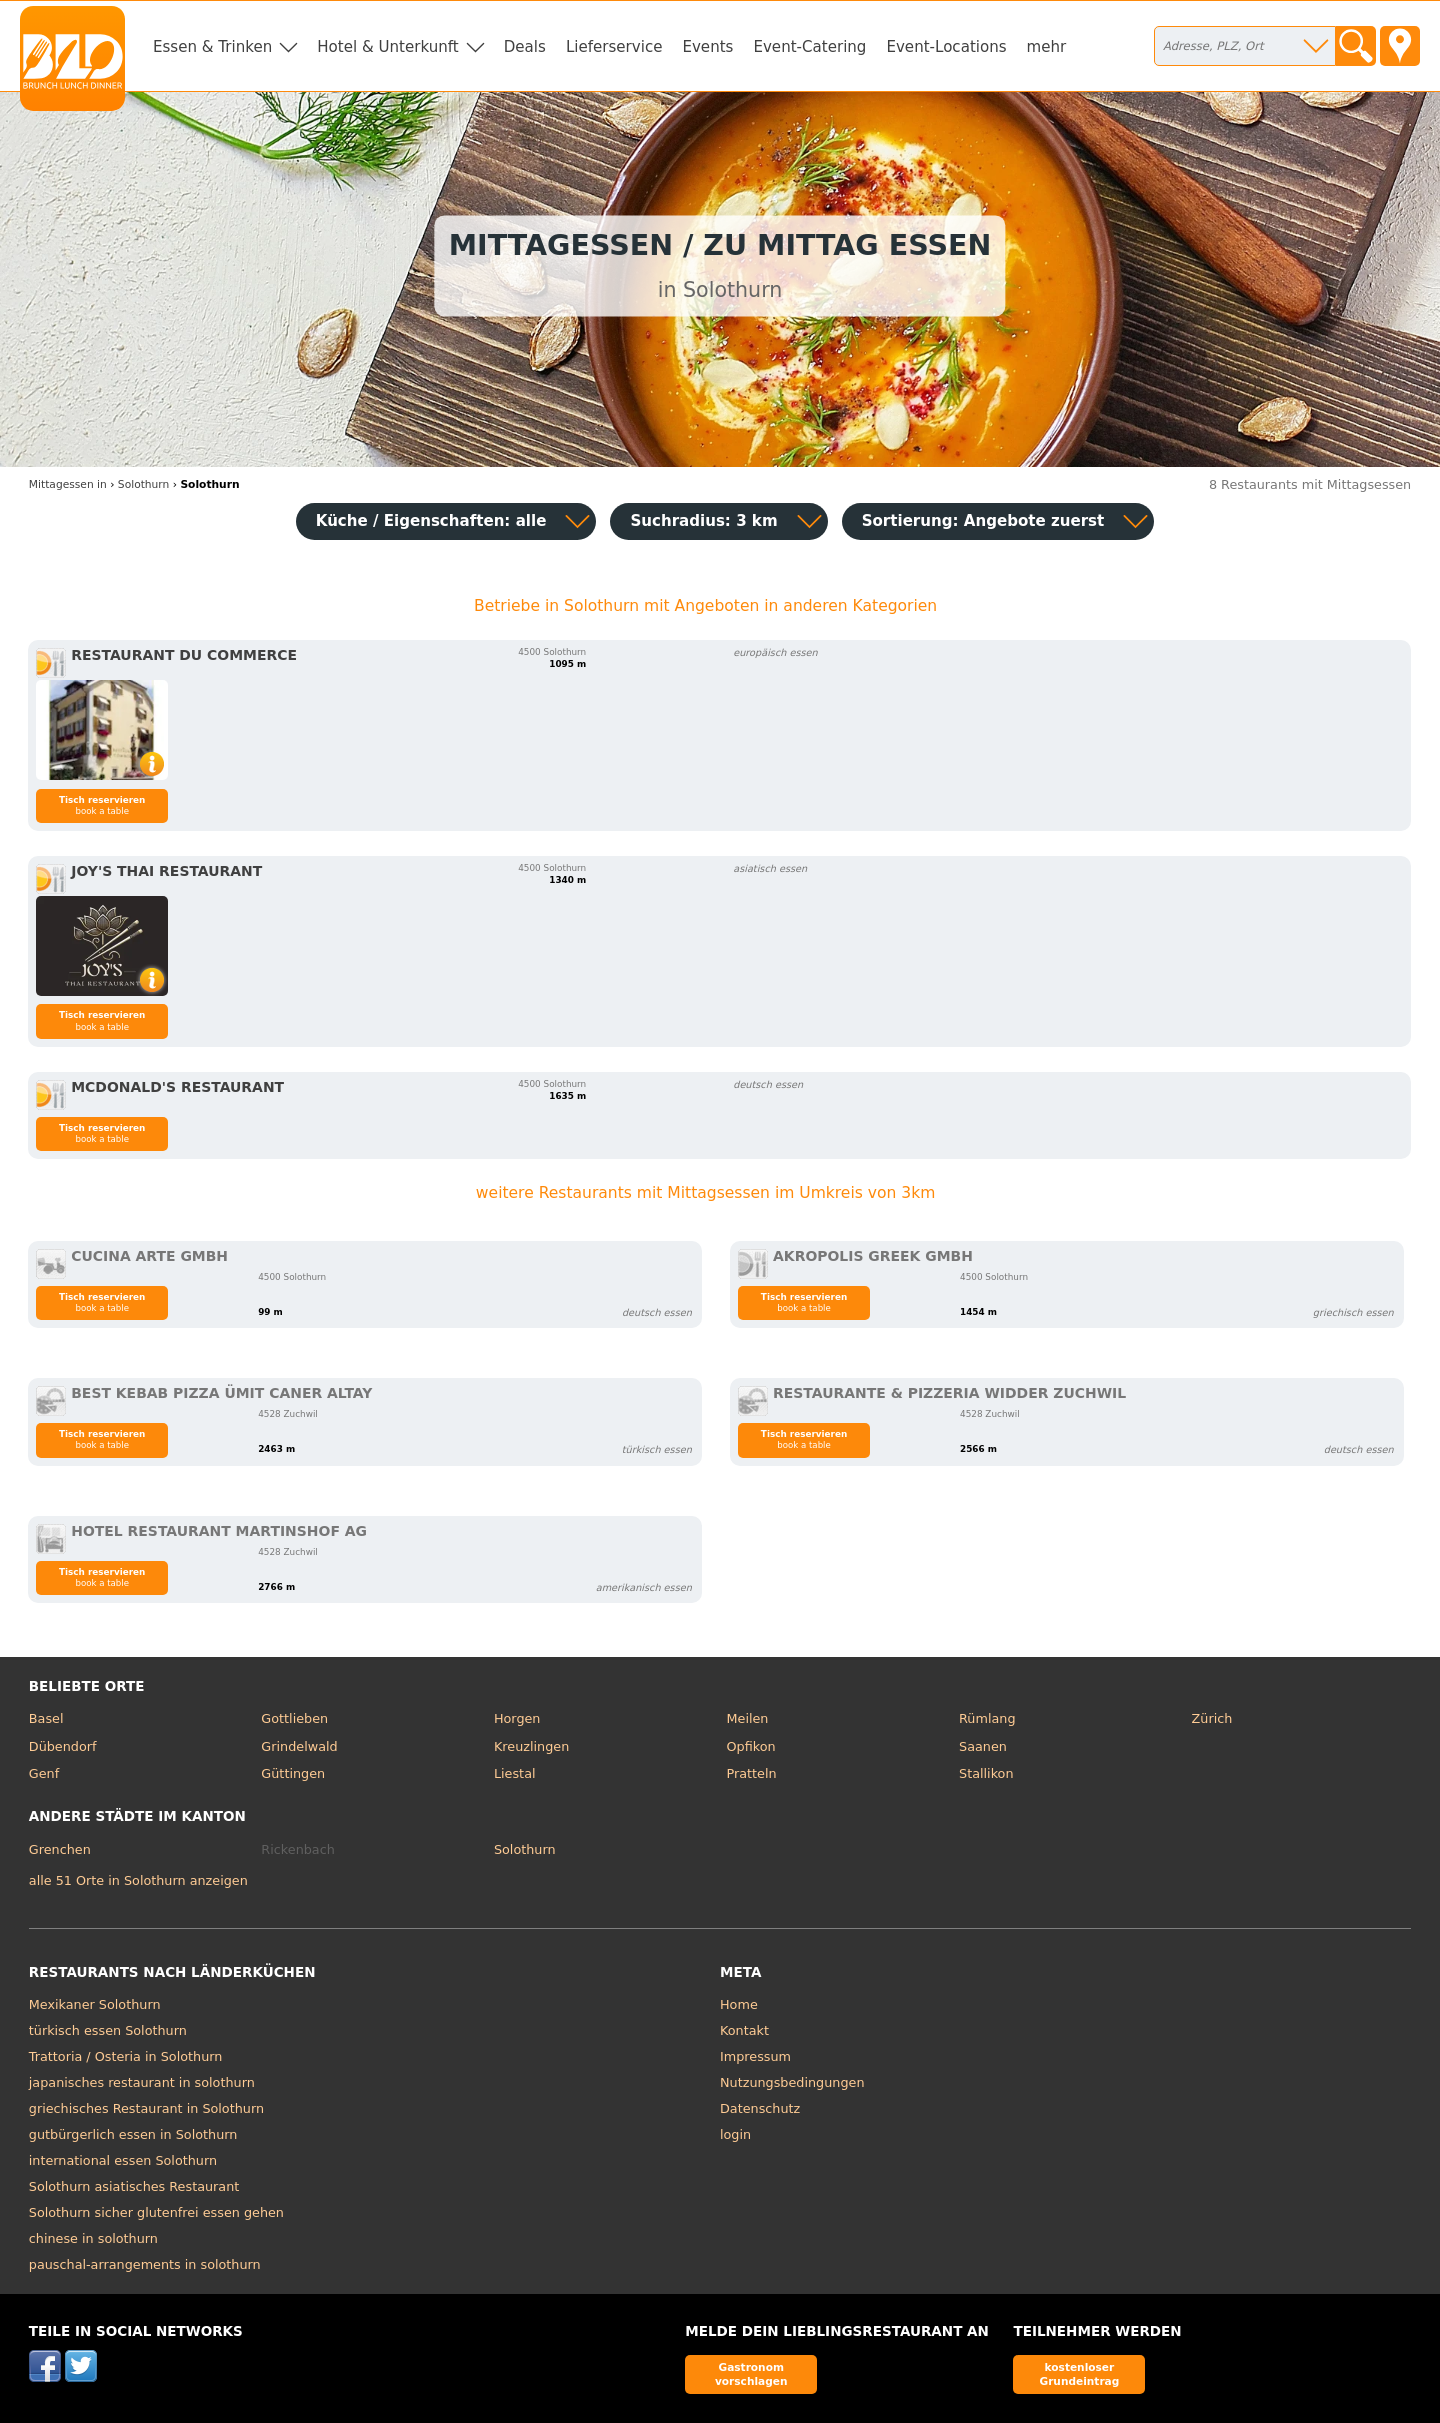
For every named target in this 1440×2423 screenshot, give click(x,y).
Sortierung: (983, 521)
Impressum (755, 2056)
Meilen (747, 1718)
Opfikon (750, 1746)
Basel (46, 1718)
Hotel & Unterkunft (387, 47)
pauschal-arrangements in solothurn (145, 2264)
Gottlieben (294, 1718)
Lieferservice (614, 47)
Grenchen (60, 1849)
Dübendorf (63, 1746)
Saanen (983, 1746)
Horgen (517, 1718)
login (735, 2134)
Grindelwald (299, 1746)
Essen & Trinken (212, 47)
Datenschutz (760, 2108)
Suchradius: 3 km (703, 521)
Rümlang (987, 1718)
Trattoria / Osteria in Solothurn (126, 2056)
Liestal (515, 1773)
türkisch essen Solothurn (108, 2030)
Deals (525, 47)
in (68, 484)
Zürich (1212, 1718)
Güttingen (293, 1773)
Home (739, 2004)
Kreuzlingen (531, 1746)
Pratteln (751, 1773)
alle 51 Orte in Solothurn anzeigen (138, 1880)
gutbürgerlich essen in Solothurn (133, 2134)
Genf (44, 1773)
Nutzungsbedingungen (792, 2082)
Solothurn (525, 1849)
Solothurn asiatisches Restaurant (134, 2186)
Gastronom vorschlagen (751, 2373)
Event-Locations (946, 47)
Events (707, 47)
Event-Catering (809, 47)
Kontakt (744, 2030)
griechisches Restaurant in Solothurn (146, 2108)
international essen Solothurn (123, 2160)
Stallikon (986, 1773)
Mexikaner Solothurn (95, 2004)
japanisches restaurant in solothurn (142, 2082)
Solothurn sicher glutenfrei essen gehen (156, 2212)
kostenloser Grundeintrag (1079, 2373)
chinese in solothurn (93, 2238)
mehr (1047, 47)
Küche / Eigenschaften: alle (431, 521)
